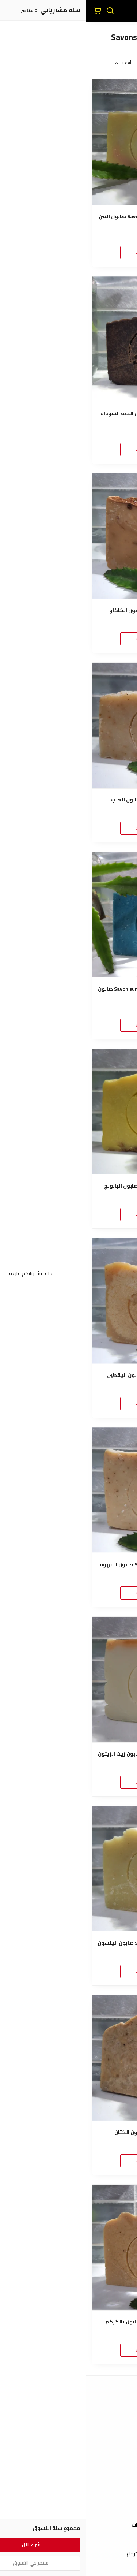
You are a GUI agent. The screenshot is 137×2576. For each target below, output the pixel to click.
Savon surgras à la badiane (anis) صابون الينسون (68, 1943)
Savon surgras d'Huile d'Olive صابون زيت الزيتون (68, 1754)
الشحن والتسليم (68, 2462)
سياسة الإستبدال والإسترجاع (68, 2554)
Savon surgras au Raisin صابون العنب (68, 800)
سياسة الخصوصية (68, 2565)
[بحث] (23, 10)
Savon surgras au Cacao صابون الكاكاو (68, 610)
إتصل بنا (68, 2497)
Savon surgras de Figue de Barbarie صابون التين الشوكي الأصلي (68, 220)
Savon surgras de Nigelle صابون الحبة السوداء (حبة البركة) (68, 417)
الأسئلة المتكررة (68, 2508)
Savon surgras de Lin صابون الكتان (68, 2132)
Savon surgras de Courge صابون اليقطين (68, 1375)
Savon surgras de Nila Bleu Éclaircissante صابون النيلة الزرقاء (68, 993)
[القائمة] (126, 10)
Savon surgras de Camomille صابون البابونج (68, 1186)
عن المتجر (68, 2440)
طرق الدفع (69, 2451)
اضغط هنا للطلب (68, 252)
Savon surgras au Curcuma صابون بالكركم (68, 2322)
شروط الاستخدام (68, 2543)
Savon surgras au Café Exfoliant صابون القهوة (68, 1564)
